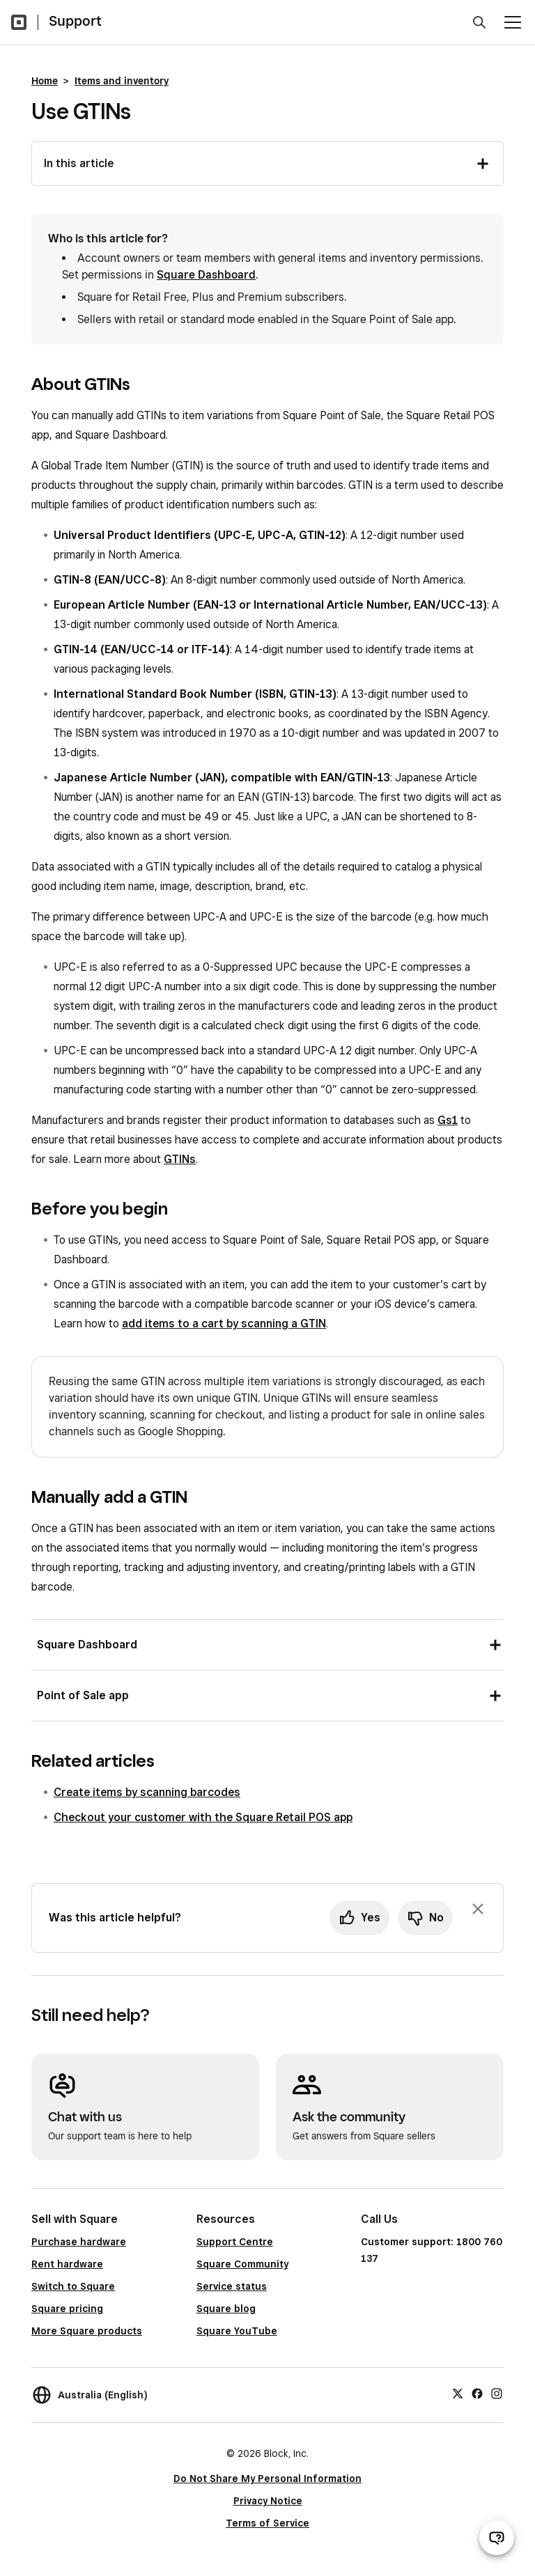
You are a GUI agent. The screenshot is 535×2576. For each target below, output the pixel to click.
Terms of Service (267, 2523)
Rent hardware (67, 2264)
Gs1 (447, 1120)
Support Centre (234, 2241)
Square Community (242, 2264)
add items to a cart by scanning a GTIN (224, 1323)
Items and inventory (122, 80)
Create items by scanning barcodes (147, 1792)
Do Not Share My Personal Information (267, 2478)
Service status (231, 2286)
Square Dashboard (206, 274)
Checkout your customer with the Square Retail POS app (203, 1817)
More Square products (86, 2330)
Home (44, 80)
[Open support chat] (496, 2537)
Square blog (226, 2308)
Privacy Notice (267, 2500)
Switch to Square (73, 2286)
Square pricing (67, 2308)
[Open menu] (512, 22)
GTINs (180, 1159)
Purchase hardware (78, 2241)
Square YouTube (236, 2330)
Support (75, 21)
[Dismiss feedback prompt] (478, 1908)
